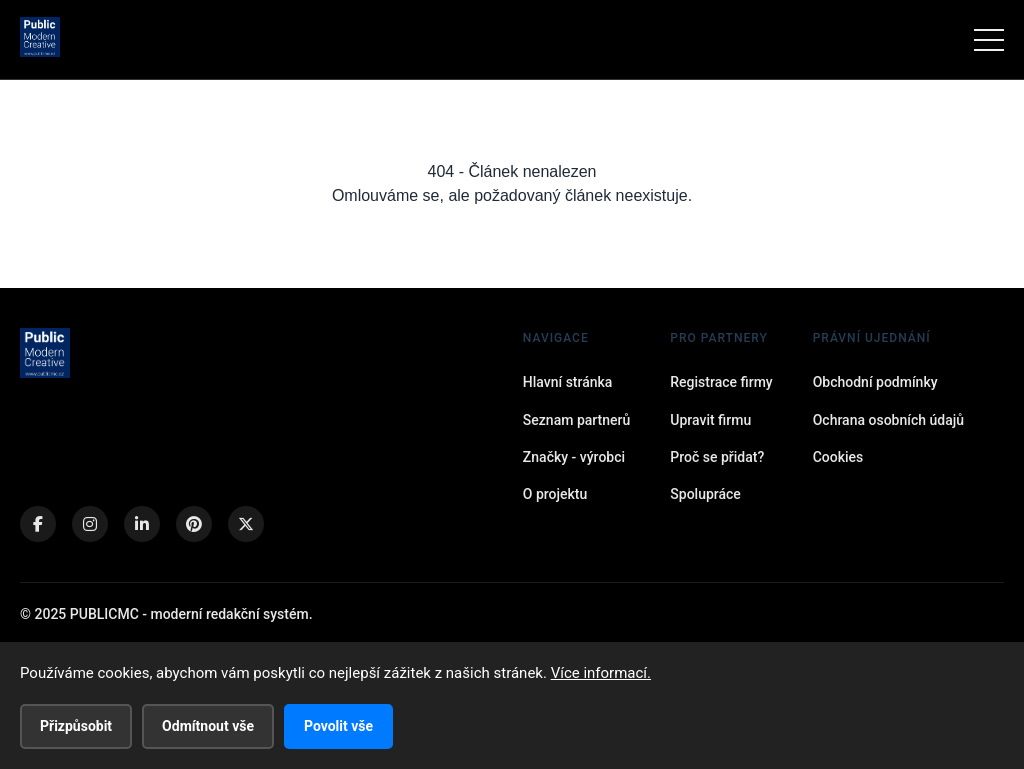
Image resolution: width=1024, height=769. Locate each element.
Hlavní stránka (568, 382)
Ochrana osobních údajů (888, 420)
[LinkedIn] (142, 524)
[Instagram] (90, 524)
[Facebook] (38, 524)
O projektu (555, 494)
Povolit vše (338, 726)
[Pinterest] (194, 524)
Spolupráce (705, 494)
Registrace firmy (721, 382)
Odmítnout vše (208, 726)
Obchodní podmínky (875, 382)
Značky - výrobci (574, 457)
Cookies (838, 457)
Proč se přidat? (717, 457)
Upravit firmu (710, 420)
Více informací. (601, 673)
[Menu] (989, 40)
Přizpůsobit (76, 726)
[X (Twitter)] (246, 524)
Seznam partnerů (576, 420)
